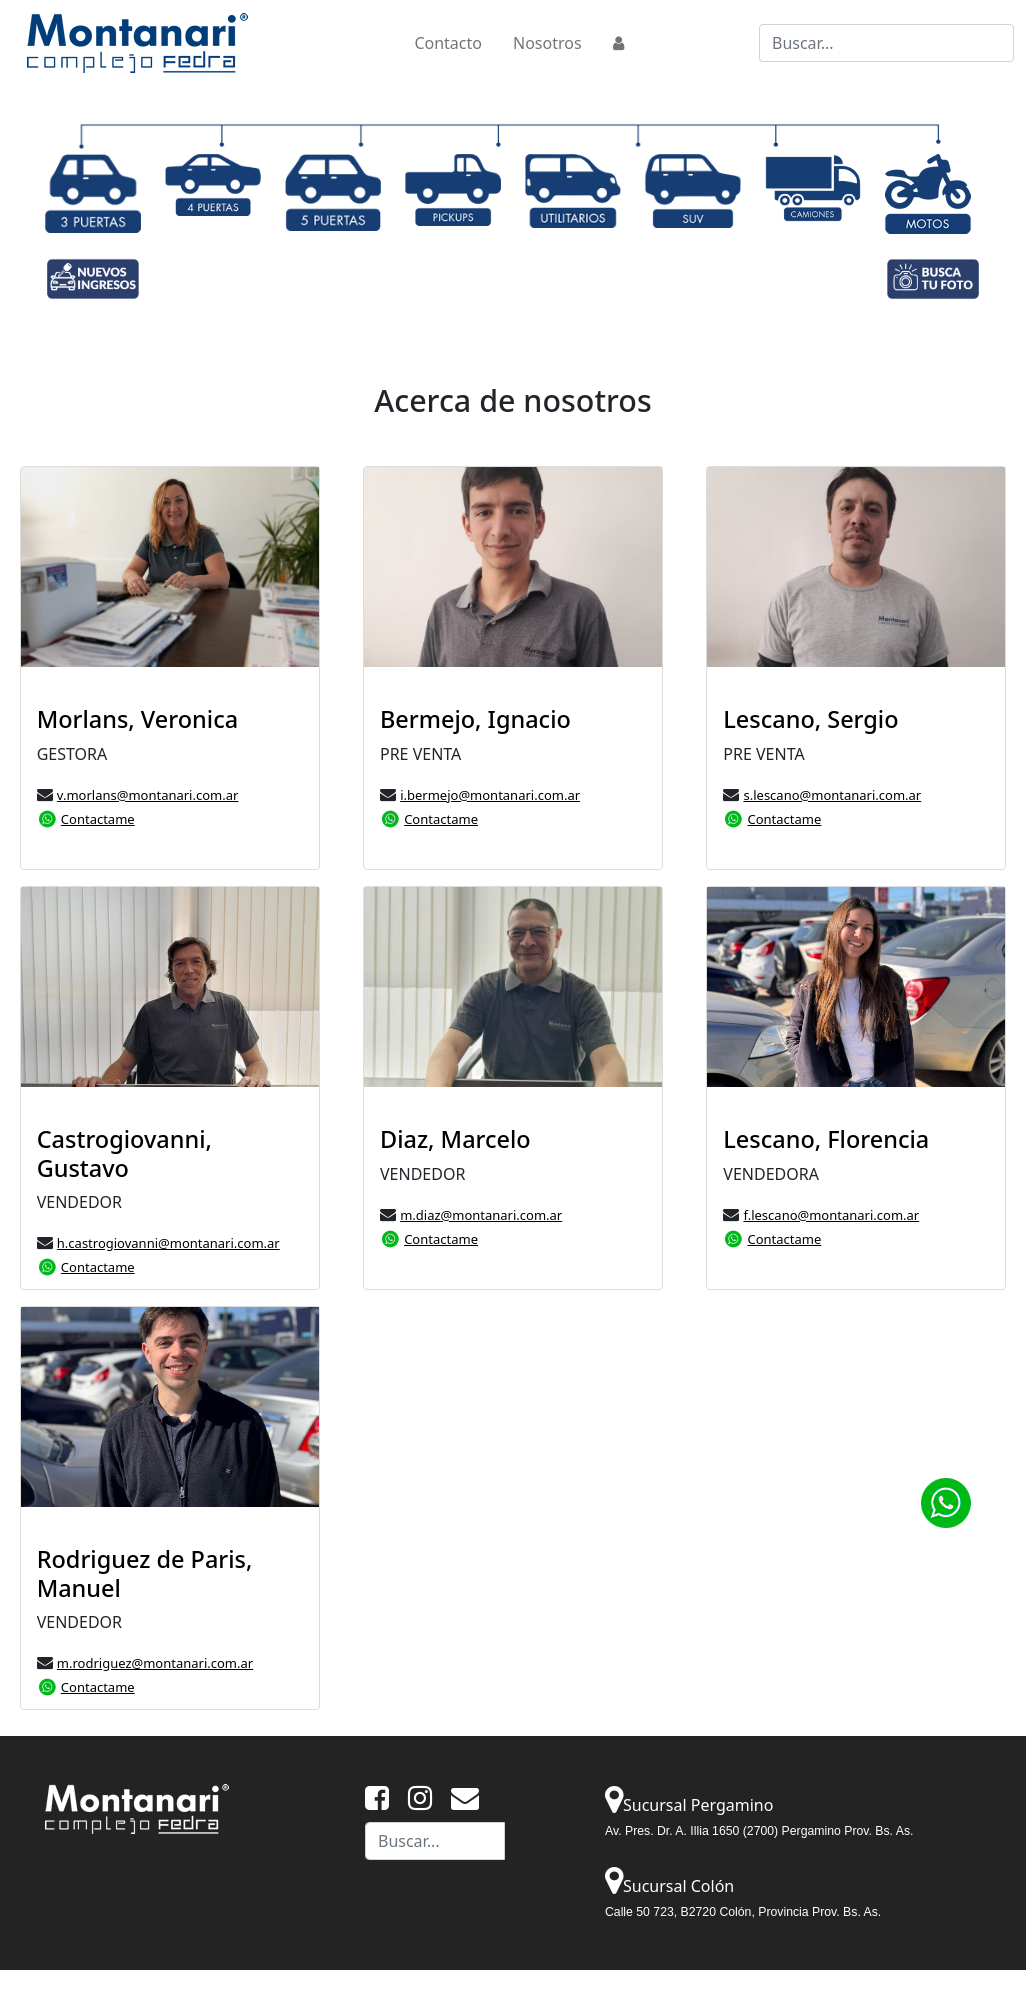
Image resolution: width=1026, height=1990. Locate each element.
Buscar (542, 1841)
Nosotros (547, 43)
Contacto (448, 43)
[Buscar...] (886, 43)
